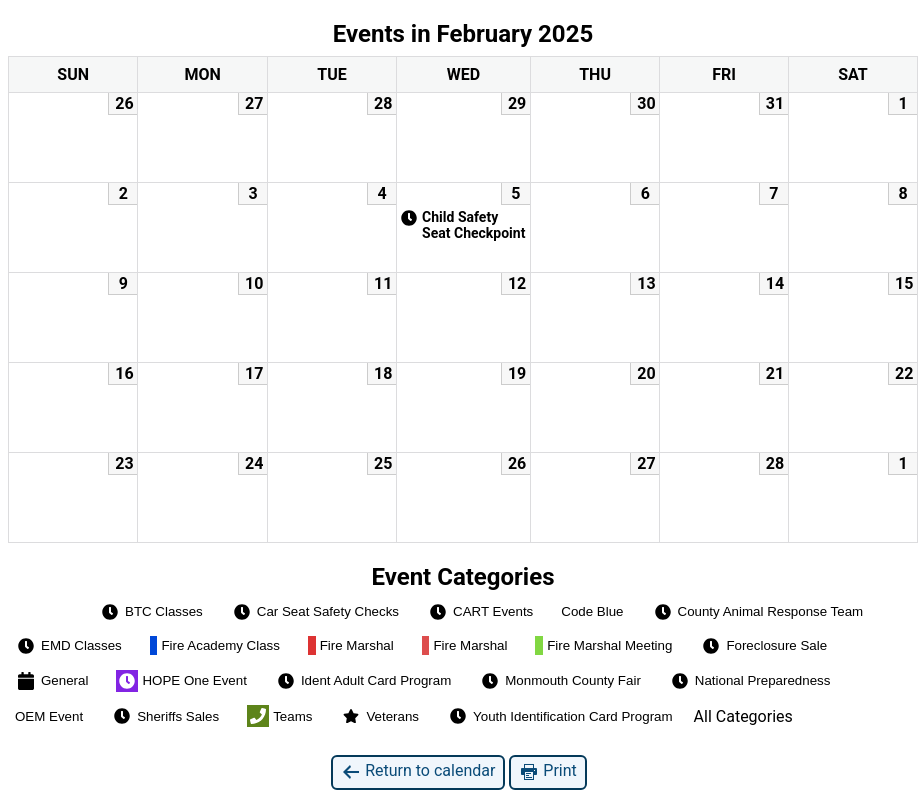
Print (547, 771)
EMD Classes (68, 646)
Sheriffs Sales (165, 716)
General (51, 681)
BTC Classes (151, 612)
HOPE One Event (181, 681)
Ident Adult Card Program (363, 681)
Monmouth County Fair (560, 681)
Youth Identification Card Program (560, 716)
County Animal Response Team (758, 612)
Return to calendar (418, 771)
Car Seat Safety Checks (315, 612)
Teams (279, 716)
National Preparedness (750, 681)
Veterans (379, 716)
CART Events (480, 612)
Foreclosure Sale (763, 646)
